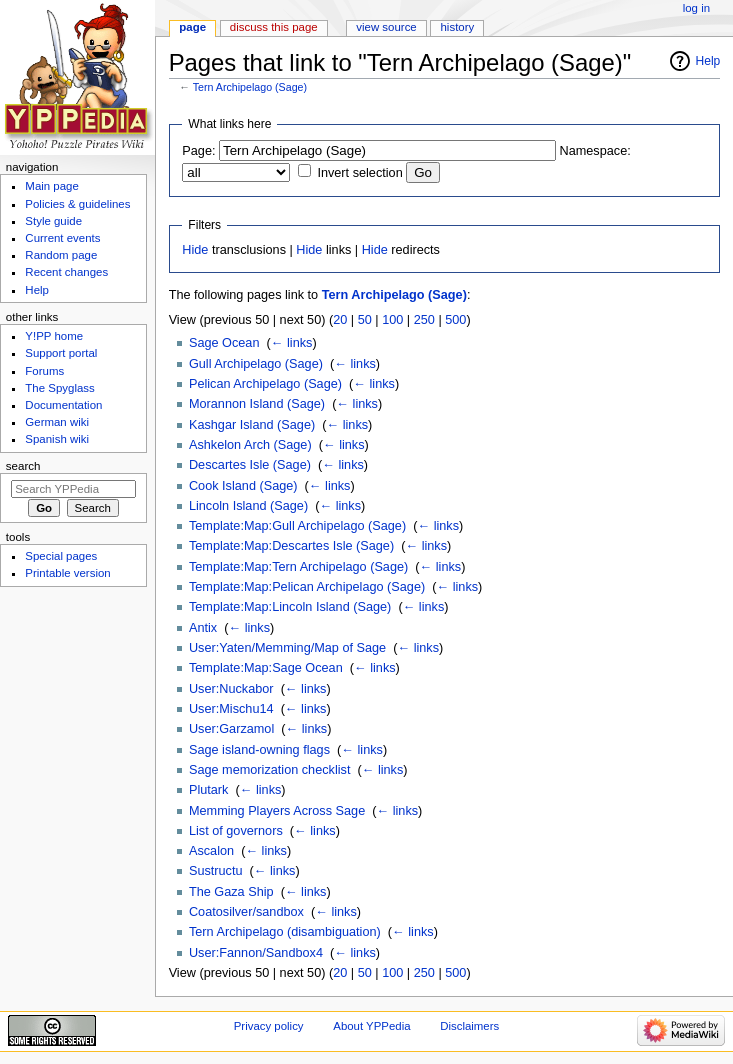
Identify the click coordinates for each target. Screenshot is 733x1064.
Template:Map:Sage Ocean (266, 668)
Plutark (209, 790)
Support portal (61, 353)
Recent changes (66, 272)
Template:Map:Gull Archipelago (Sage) (297, 526)
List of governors (236, 831)
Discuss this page (274, 27)
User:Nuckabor (231, 689)
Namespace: (595, 151)
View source (386, 27)
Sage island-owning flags (259, 750)
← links (292, 343)
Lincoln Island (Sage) (248, 506)
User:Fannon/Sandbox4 (256, 953)
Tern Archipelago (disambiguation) (285, 932)
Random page (61, 255)
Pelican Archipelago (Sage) (265, 384)
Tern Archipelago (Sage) (250, 87)
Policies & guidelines (77, 204)
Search (23, 466)
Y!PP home (54, 336)
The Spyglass (59, 388)
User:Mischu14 (231, 709)
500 (455, 320)
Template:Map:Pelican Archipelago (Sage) (307, 587)
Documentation (63, 405)
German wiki (57, 422)
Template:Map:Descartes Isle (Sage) (291, 546)
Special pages (61, 556)
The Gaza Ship (231, 892)
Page (192, 27)
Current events (62, 238)
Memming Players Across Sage (277, 811)
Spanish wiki (57, 439)
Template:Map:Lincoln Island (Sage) (290, 607)
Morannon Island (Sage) (257, 404)
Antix (203, 628)
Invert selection (359, 173)
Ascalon (211, 851)
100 (392, 320)
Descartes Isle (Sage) (250, 465)
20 (340, 320)
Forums (44, 371)
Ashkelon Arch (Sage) (250, 445)
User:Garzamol (231, 729)
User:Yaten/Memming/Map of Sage (287, 648)
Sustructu (216, 871)
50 (365, 320)
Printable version (67, 573)
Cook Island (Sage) (243, 486)
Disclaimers (469, 1026)
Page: (198, 151)
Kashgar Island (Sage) (252, 425)
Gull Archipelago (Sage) (256, 364)
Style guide (53, 221)
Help (708, 61)
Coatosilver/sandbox (246, 912)
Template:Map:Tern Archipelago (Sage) (298, 567)
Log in (696, 8)
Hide (195, 250)
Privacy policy (269, 1026)
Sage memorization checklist (269, 770)
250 (424, 320)
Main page (52, 186)
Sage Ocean (224, 343)
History (458, 27)
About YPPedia (371, 1026)
